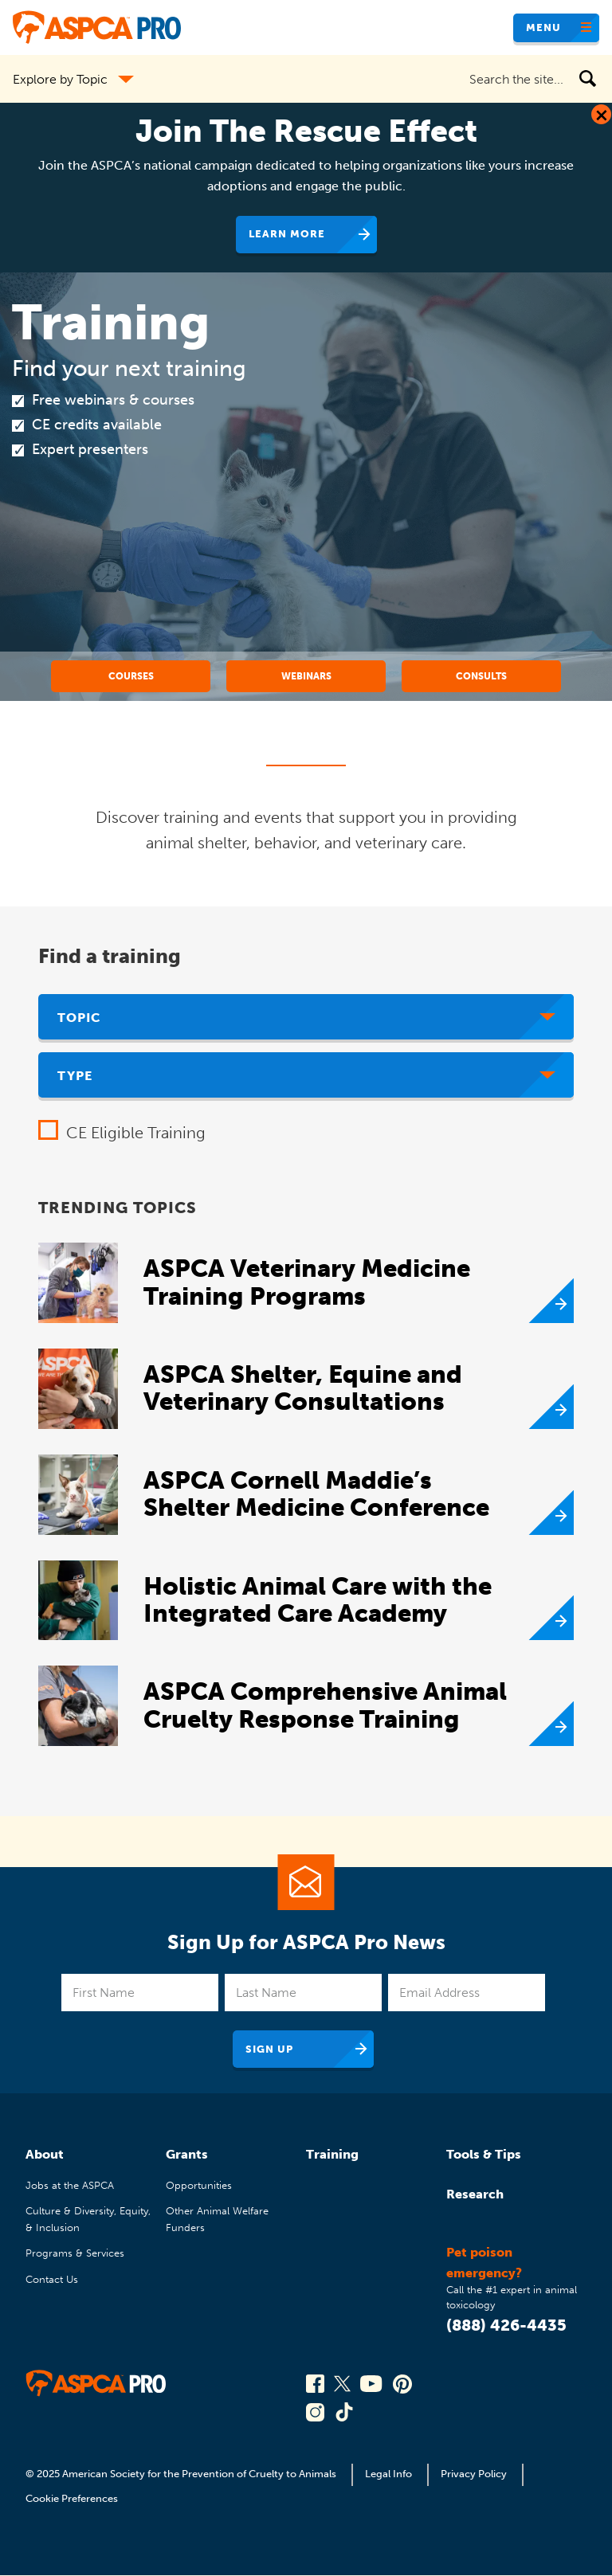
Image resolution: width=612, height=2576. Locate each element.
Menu (543, 27)
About (45, 2154)
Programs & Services (75, 2253)
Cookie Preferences (72, 2498)
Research (475, 2194)
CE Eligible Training (136, 1132)
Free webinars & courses (113, 400)
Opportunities (199, 2185)
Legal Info (388, 2474)
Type (74, 1075)
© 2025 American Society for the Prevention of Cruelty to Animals (182, 2474)
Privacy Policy (474, 2474)
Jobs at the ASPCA (70, 2185)
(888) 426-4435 (506, 2325)
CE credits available (97, 424)
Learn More (287, 234)
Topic (79, 1017)
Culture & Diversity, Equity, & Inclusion (88, 2219)
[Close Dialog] (601, 114)
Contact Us (52, 2279)
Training (332, 2154)
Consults (481, 676)
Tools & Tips (483, 2154)
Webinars (306, 676)
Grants (187, 2154)
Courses (131, 676)
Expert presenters (90, 449)
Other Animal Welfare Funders (217, 2219)
